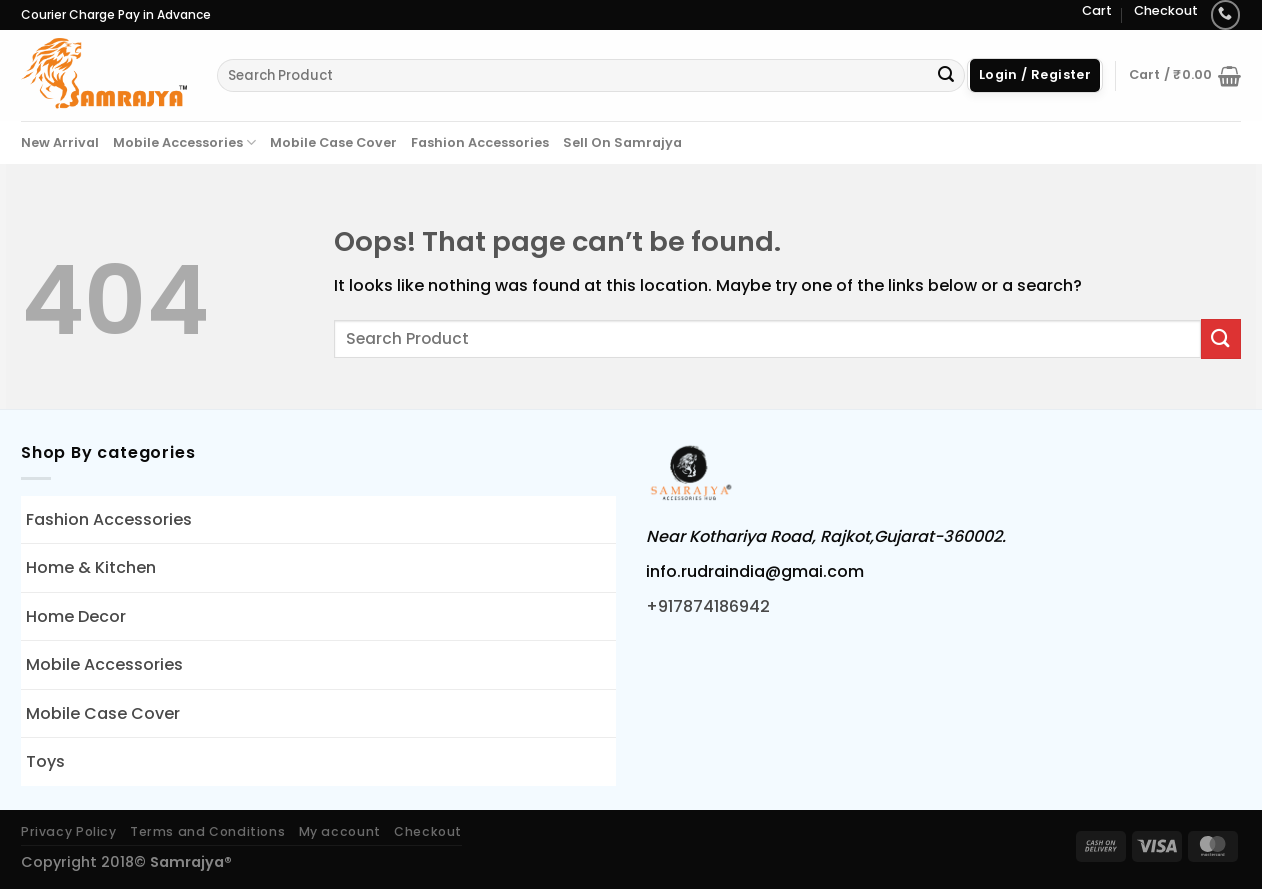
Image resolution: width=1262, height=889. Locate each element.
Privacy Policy (69, 831)
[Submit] (946, 76)
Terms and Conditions (207, 831)
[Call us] (1225, 14)
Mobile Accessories (184, 142)
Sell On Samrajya (622, 142)
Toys (45, 761)
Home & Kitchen (91, 567)
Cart (1097, 10)
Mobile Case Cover (333, 142)
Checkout (1166, 10)
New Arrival (60, 142)
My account (340, 831)
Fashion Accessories (480, 142)
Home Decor (76, 616)
